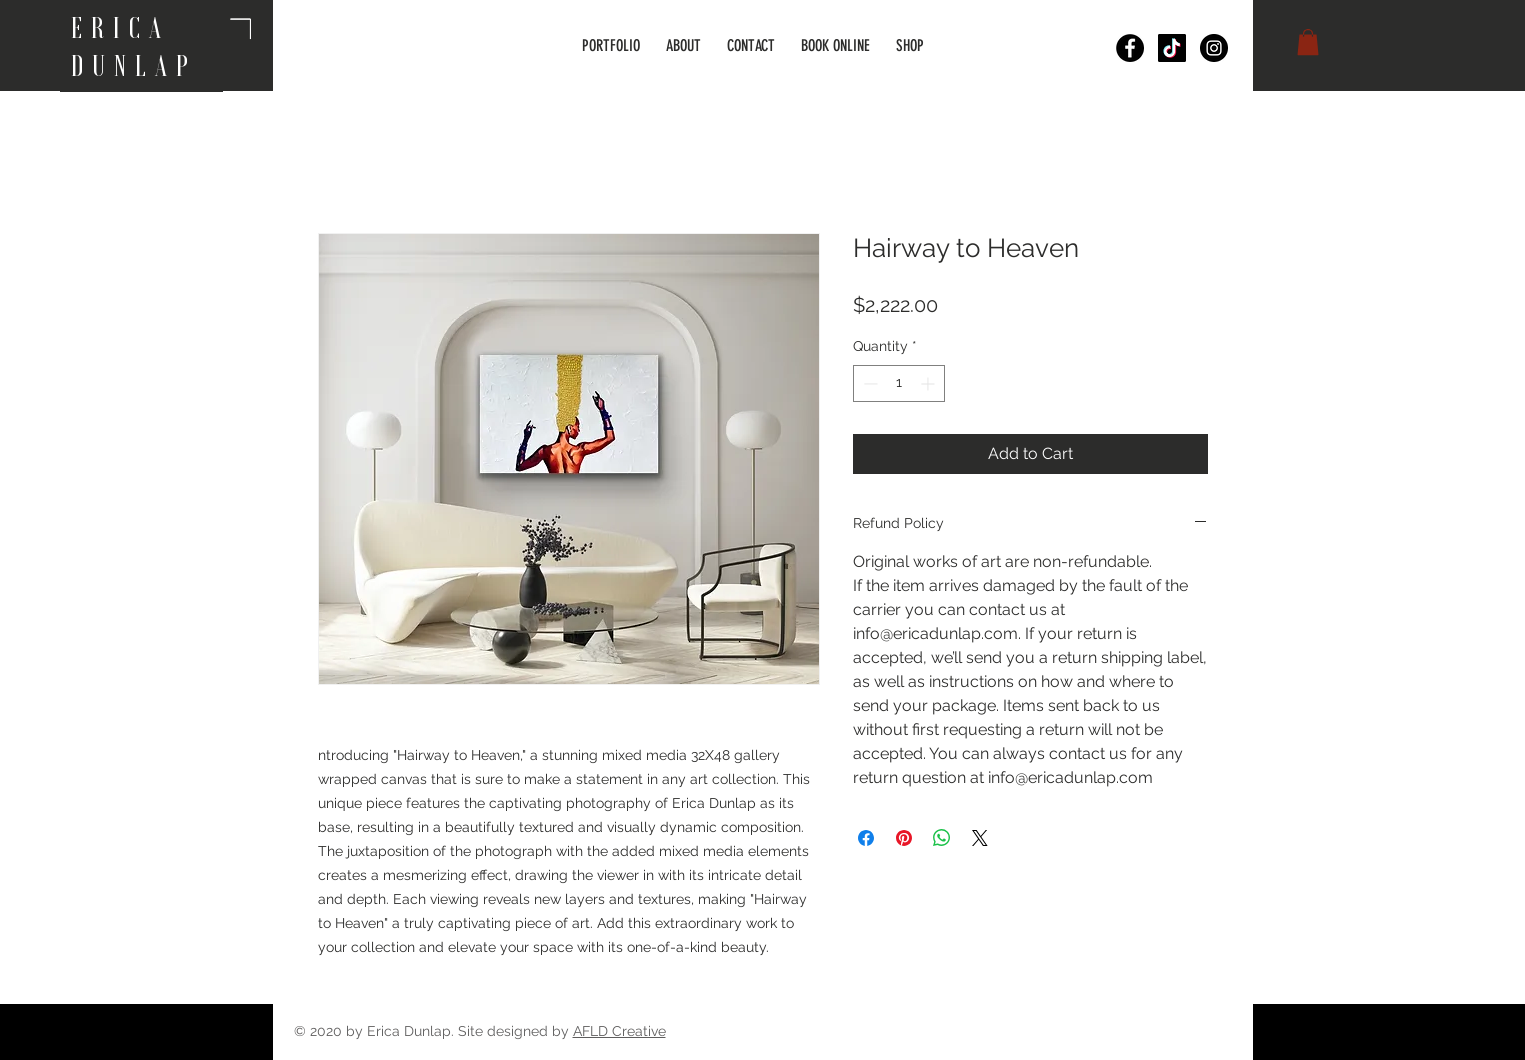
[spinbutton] (899, 383)
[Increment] (929, 383)
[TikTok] (1172, 48)
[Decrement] (868, 383)
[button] (1308, 42)
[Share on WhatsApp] (942, 838)
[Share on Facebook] (866, 838)
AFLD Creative (619, 1031)
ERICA (127, 28)
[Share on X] (980, 838)
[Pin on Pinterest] (904, 838)
